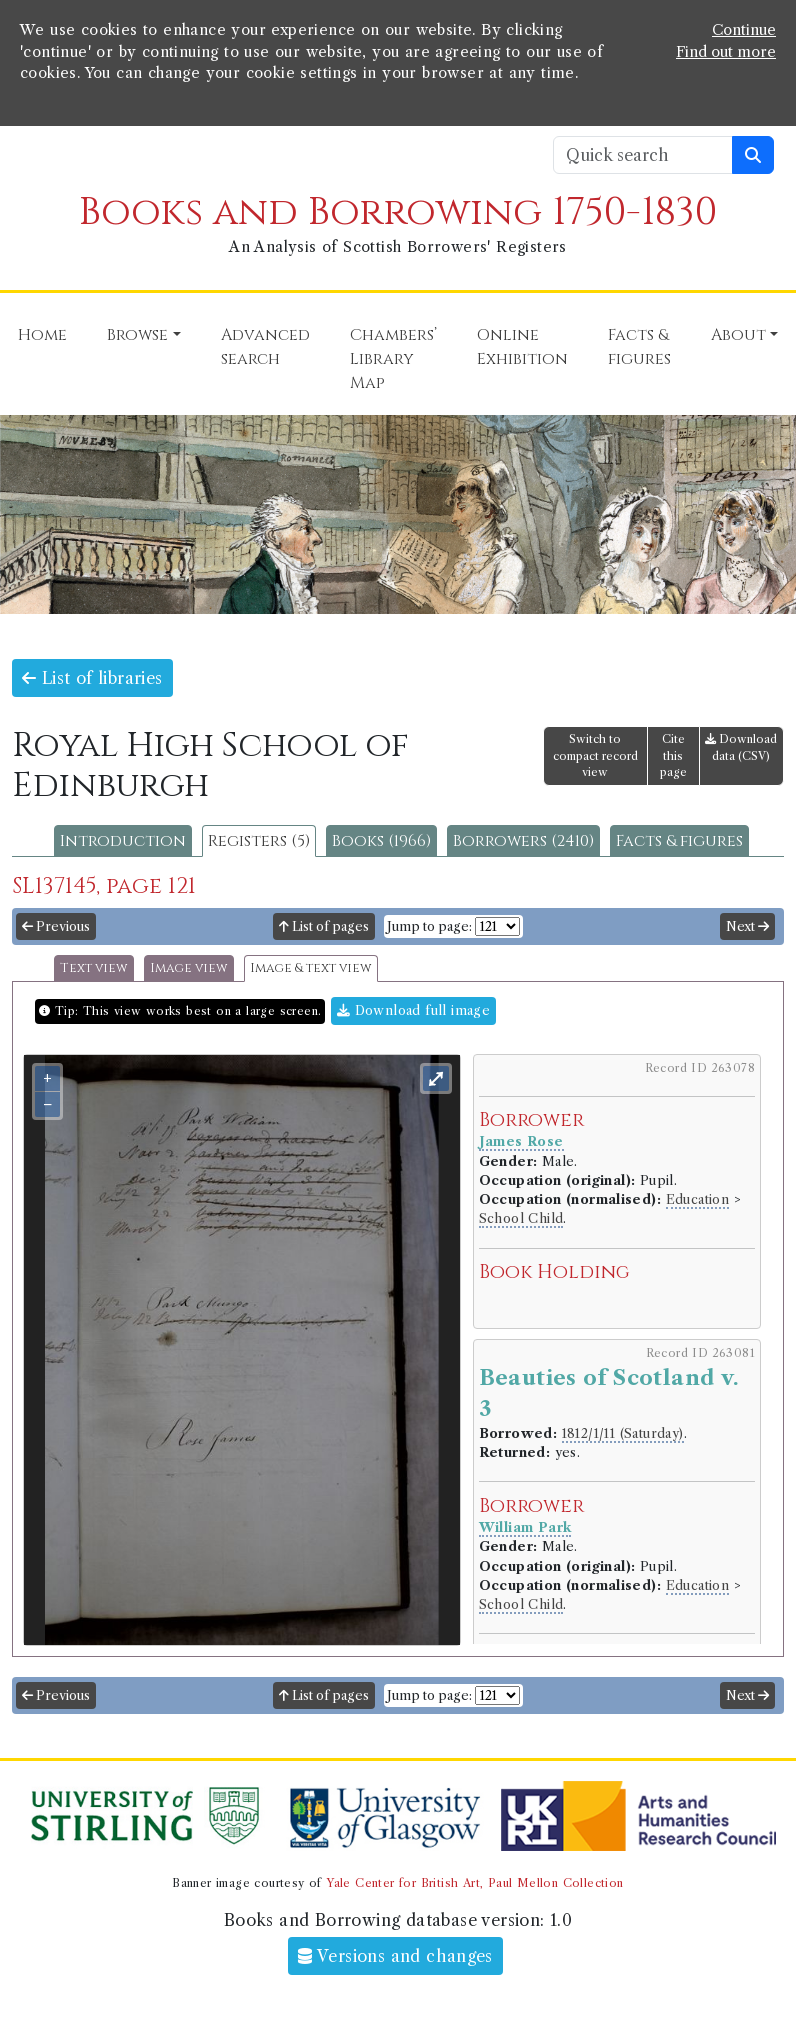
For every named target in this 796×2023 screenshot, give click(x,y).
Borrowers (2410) (523, 840)
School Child (521, 1217)
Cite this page (673, 755)
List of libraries (92, 677)
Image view (189, 967)
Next (747, 925)
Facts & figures (679, 840)
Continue (744, 29)
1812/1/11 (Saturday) (623, 1432)
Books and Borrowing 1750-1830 (398, 211)
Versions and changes (395, 1955)
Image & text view (311, 967)
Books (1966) (381, 840)
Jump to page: (429, 925)
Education (698, 1198)
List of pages (324, 925)
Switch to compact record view (595, 755)
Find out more (726, 51)
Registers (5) (259, 840)
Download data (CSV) (741, 746)
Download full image (413, 1009)
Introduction (123, 840)
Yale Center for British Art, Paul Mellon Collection (474, 1882)
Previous (56, 925)
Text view (94, 967)
